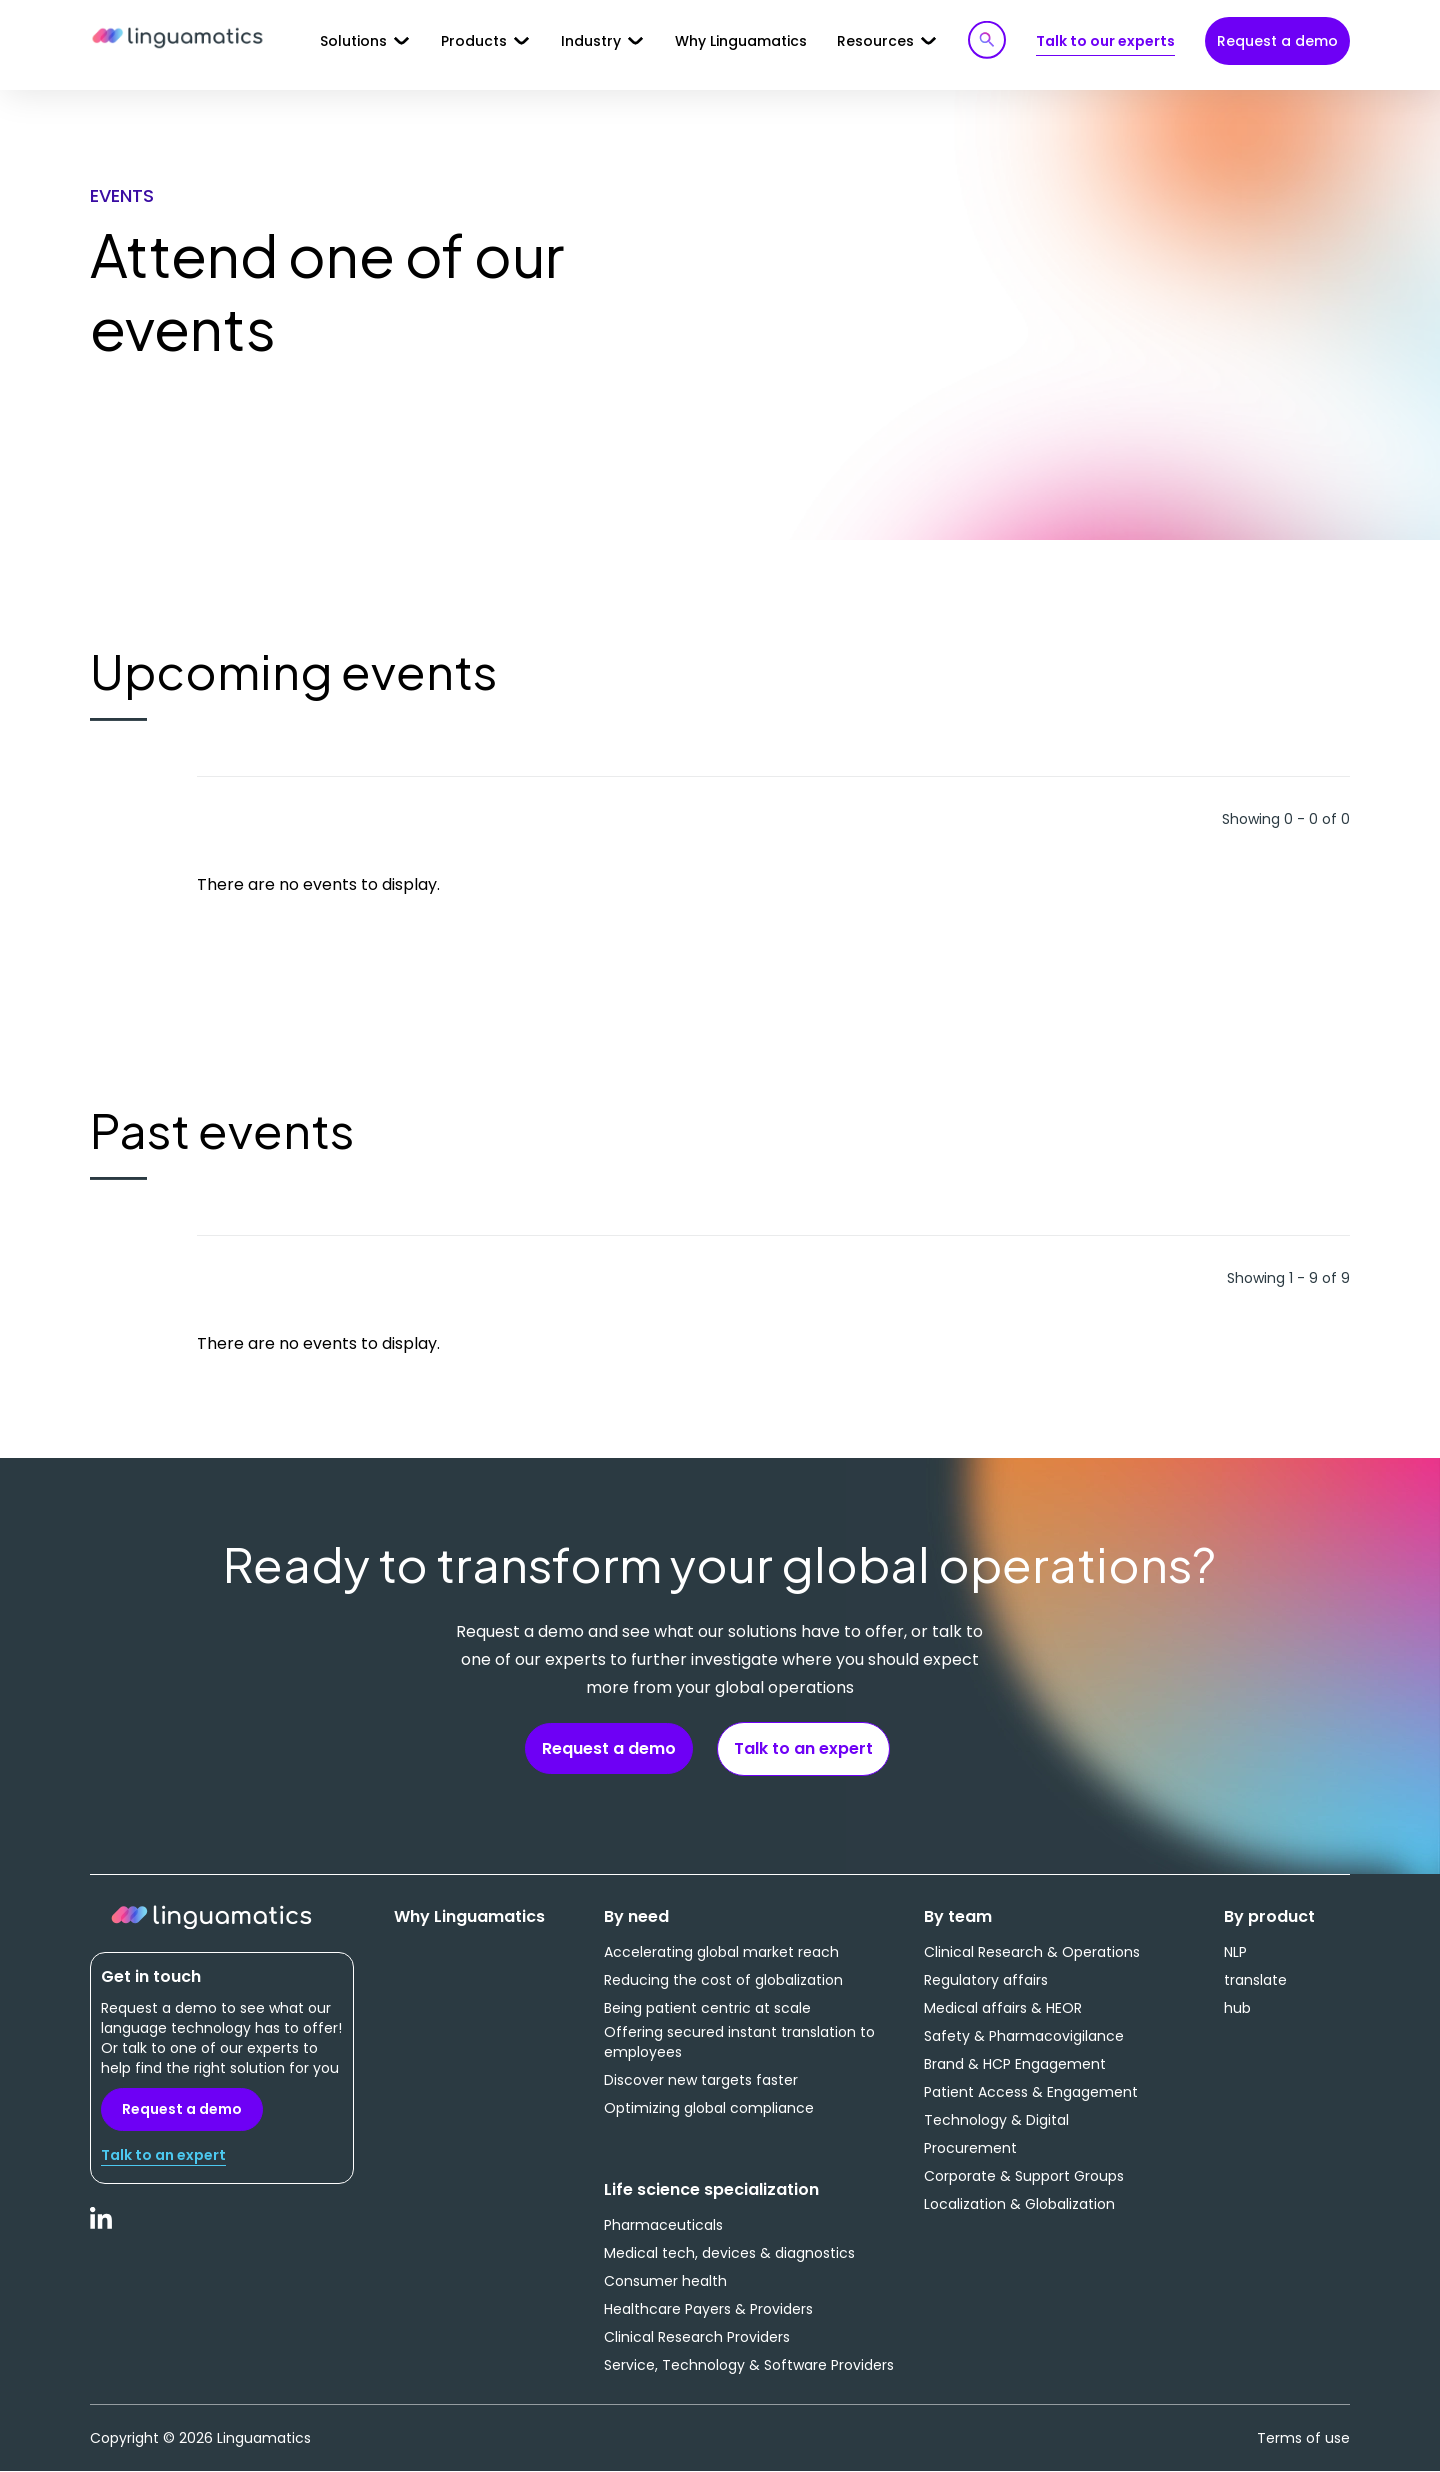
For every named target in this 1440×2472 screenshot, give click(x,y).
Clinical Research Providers (697, 2337)
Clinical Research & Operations (1032, 1952)
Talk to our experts (1105, 41)
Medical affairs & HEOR (1003, 2008)
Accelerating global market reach (721, 1952)
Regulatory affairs (986, 1980)
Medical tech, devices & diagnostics (729, 2253)
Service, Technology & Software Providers (749, 2365)
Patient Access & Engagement (1031, 2092)
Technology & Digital (996, 2120)
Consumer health (665, 2281)
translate (1255, 1980)
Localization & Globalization (1019, 2204)
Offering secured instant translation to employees (739, 2042)
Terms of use (1303, 2438)
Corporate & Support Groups (1024, 2176)
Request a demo (1277, 41)
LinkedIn (102, 2229)
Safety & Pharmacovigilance (1024, 2036)
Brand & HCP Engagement (1015, 2064)
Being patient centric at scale (707, 2008)
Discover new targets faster (701, 2080)
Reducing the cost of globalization (723, 1980)
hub (1237, 2008)
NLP (1235, 1952)
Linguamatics (177, 39)
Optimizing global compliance (709, 2108)
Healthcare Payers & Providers (708, 2309)
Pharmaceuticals (663, 2225)
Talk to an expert (803, 1748)
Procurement (970, 2148)
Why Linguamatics (741, 41)
